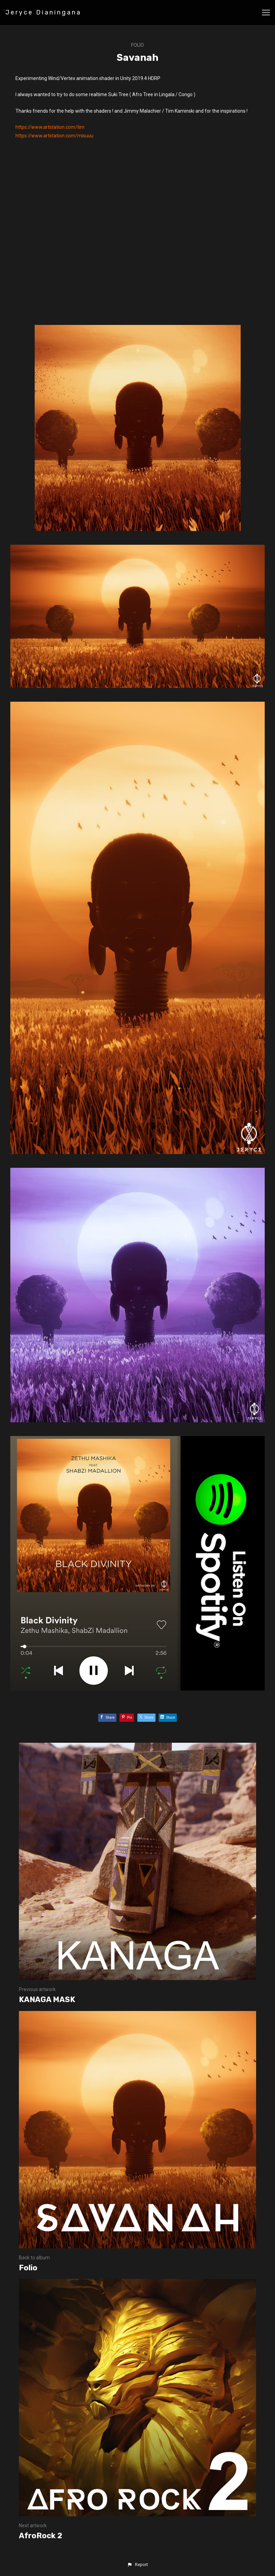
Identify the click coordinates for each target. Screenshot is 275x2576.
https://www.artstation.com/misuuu (54, 135)
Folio (137, 45)
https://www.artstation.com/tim (49, 127)
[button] (137, 2564)
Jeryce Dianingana (43, 12)
